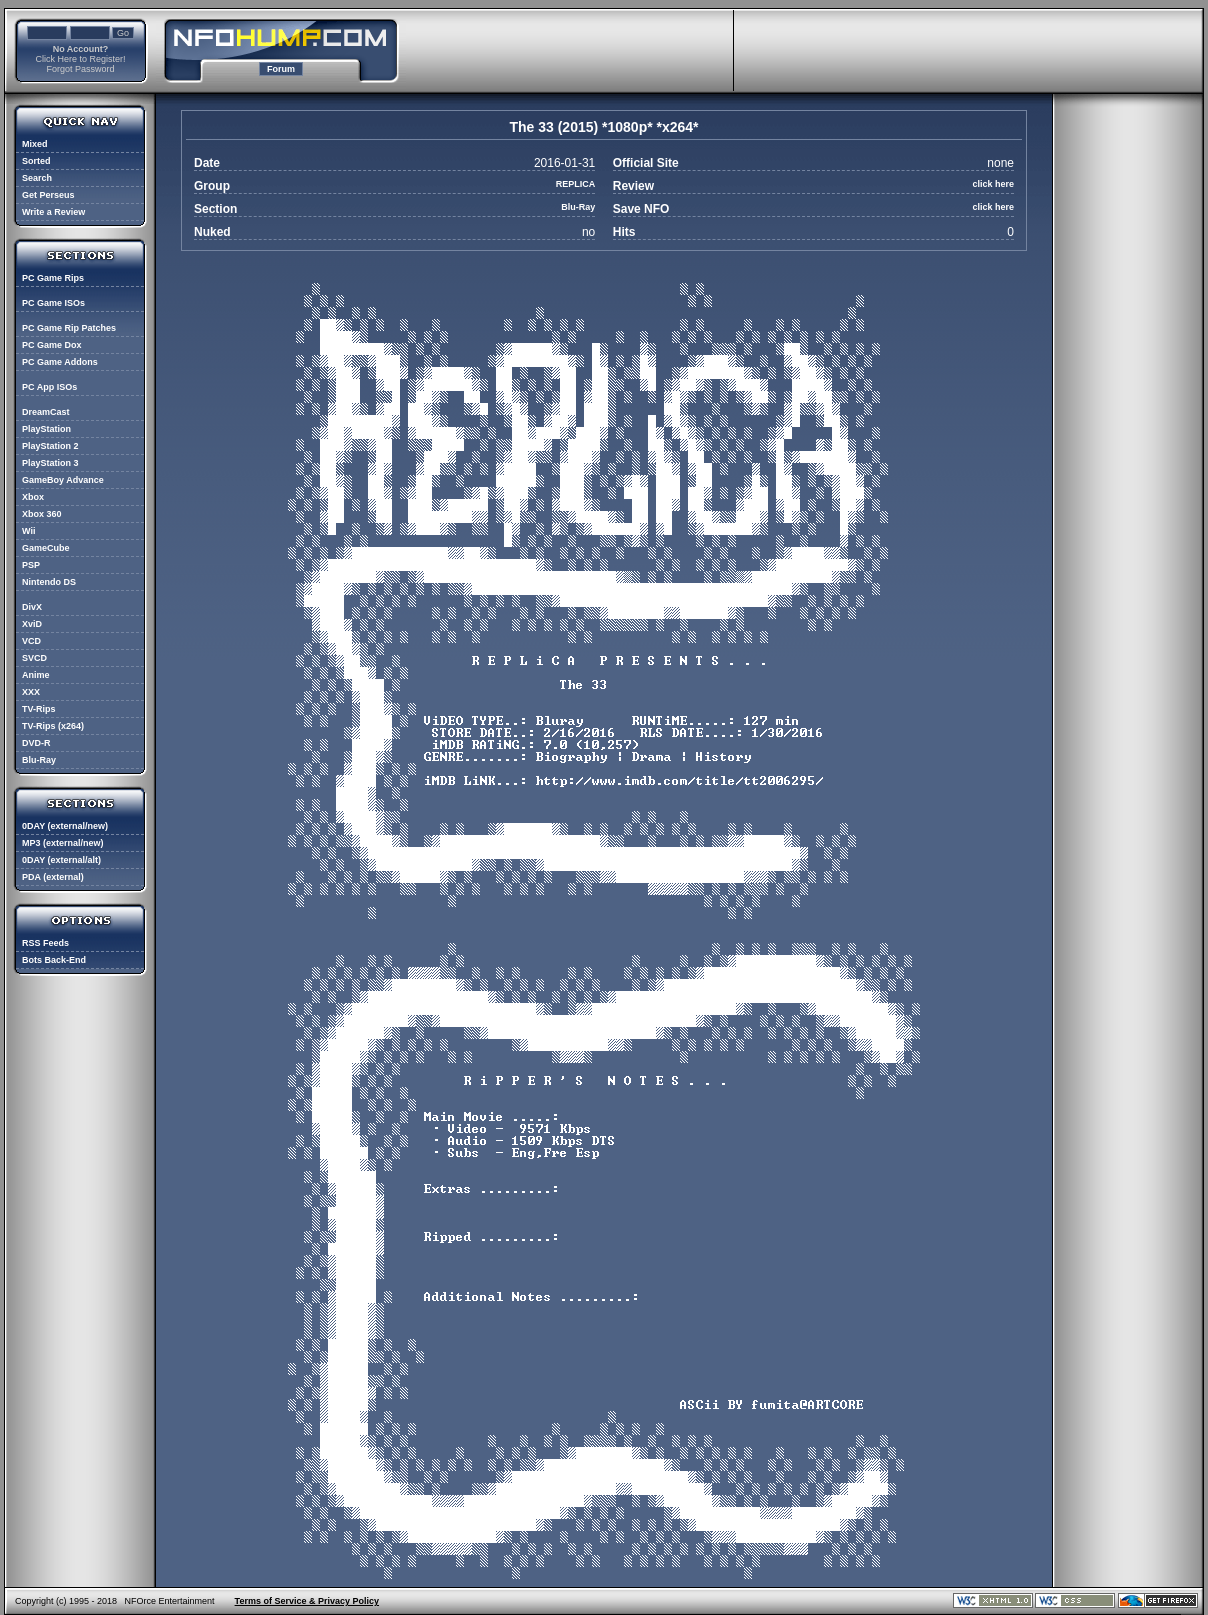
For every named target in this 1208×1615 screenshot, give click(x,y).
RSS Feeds (45, 943)
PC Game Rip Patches (69, 328)
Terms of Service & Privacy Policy (307, 1601)
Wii (28, 531)
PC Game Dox (52, 345)
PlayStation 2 (50, 446)
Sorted (36, 161)
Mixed (35, 144)
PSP (31, 565)
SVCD (34, 658)
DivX (32, 607)
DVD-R (36, 743)
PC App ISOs (49, 387)
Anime (36, 675)
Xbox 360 (42, 514)
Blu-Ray (39, 760)
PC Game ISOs (53, 303)
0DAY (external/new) (65, 826)
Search (37, 178)
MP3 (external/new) (63, 843)
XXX (31, 692)
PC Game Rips (53, 278)
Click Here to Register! (80, 59)
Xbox (33, 497)
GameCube (46, 548)
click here (993, 184)
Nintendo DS (49, 582)
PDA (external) (53, 877)
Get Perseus (48, 195)
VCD (31, 641)
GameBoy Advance (63, 480)
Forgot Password (80, 69)
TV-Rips (39, 709)
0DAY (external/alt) (61, 860)
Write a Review (53, 212)
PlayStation (46, 429)
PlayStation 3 (50, 463)
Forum (281, 69)
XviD (32, 624)
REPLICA (576, 184)
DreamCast (46, 412)
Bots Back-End (54, 960)
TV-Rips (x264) (53, 726)
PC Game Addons (60, 362)
